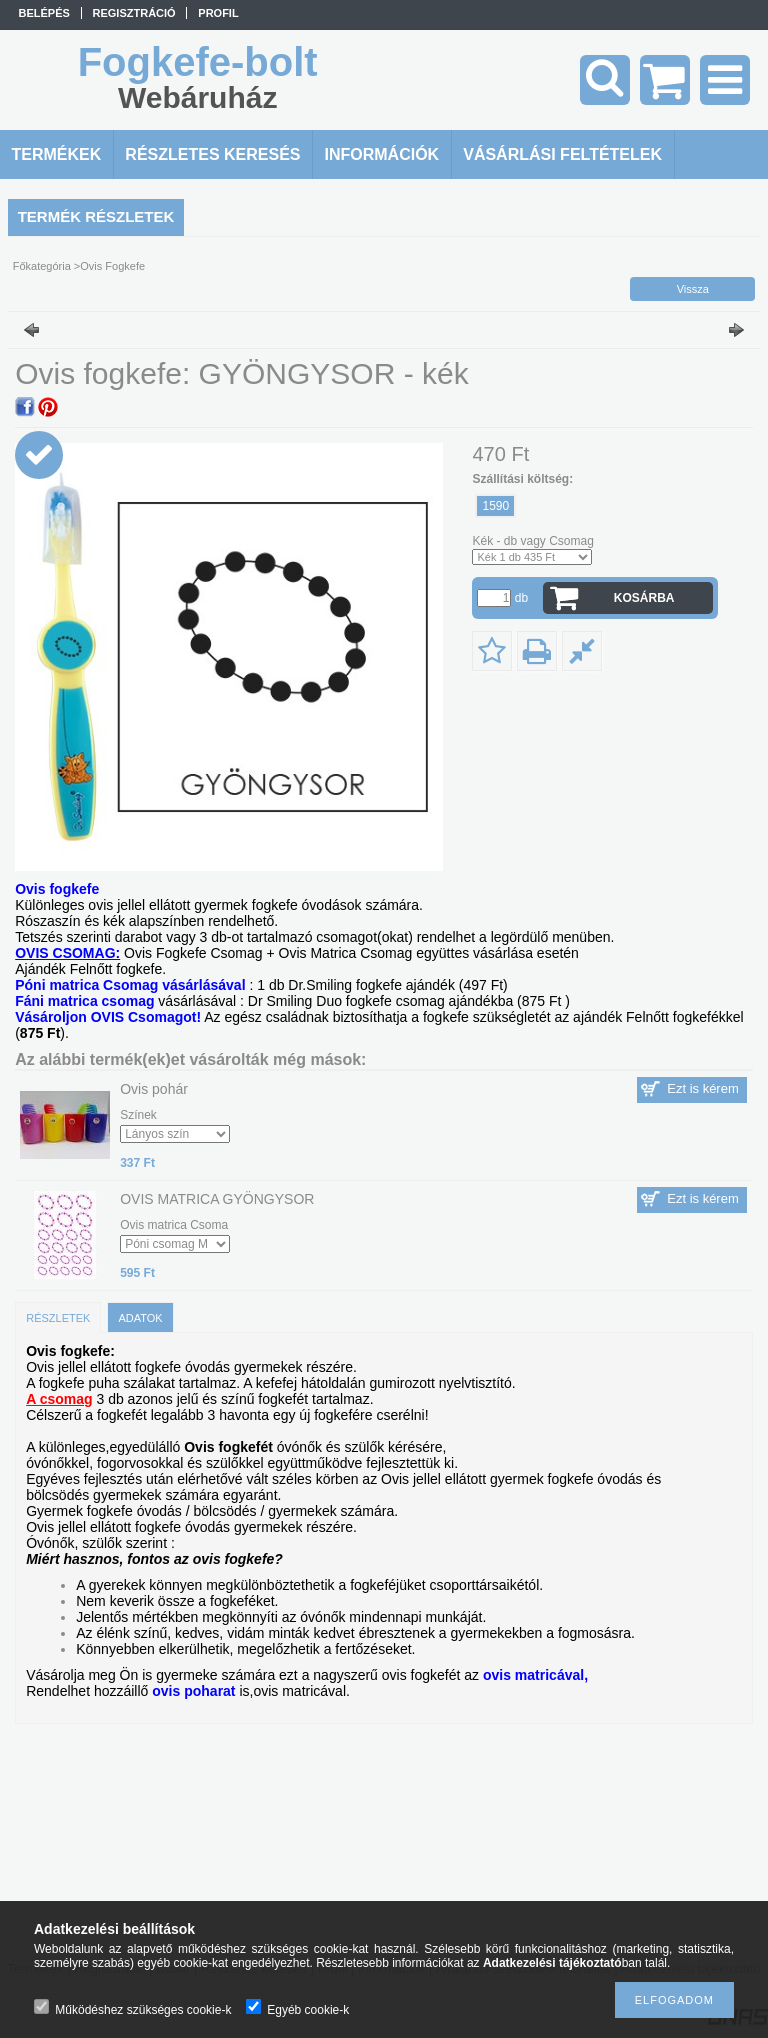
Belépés (44, 13)
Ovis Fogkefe (112, 266)
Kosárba (644, 598)
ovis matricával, (535, 1675)
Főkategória (42, 266)
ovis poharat (193, 1691)
